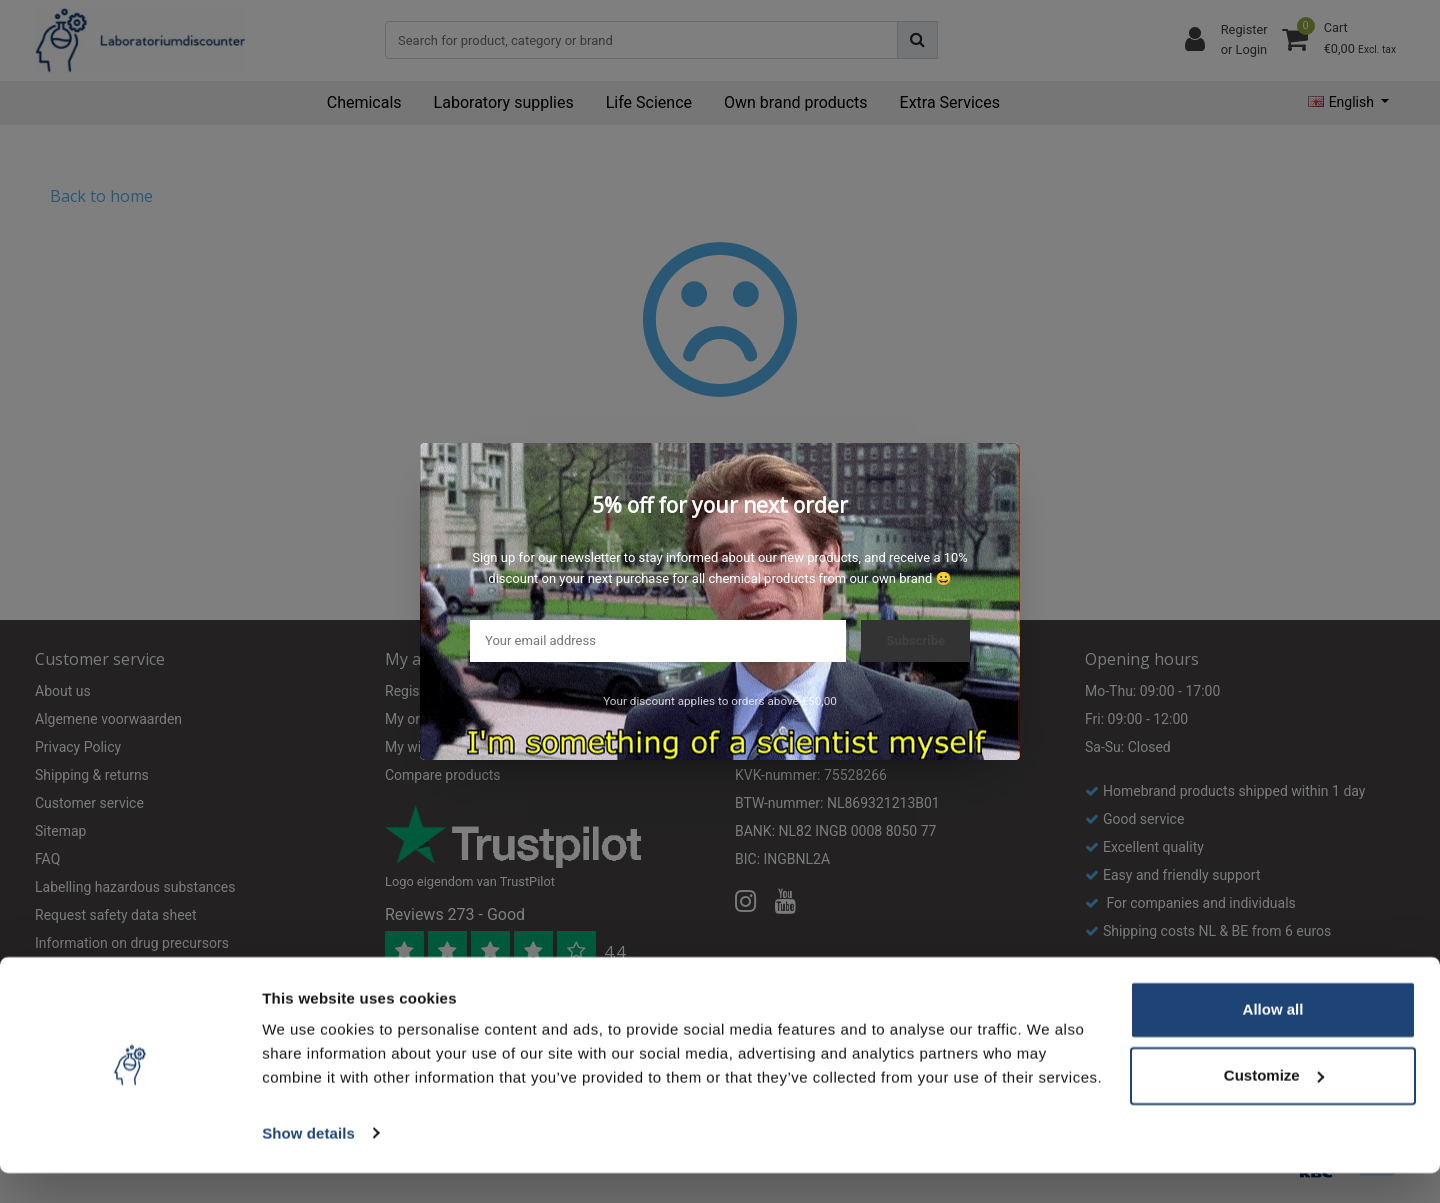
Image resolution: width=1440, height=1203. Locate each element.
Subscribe (915, 640)
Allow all (1273, 1040)
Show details (308, 1163)
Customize (1274, 1105)
